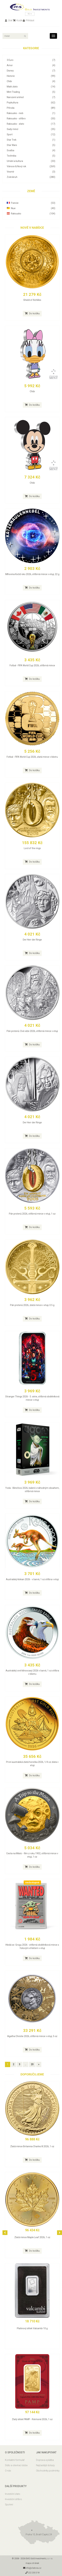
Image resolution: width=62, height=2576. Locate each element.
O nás (8, 2470)
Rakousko (31, 213)
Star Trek (31, 139)
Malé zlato (31, 86)
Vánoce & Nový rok (31, 166)
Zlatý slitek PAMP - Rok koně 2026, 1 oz (32, 2419)
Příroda (31, 108)
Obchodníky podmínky (48, 2470)
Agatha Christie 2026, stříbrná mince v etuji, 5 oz (32, 2036)
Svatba (31, 150)
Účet (8, 20)
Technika (31, 155)
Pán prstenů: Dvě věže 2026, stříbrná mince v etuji (32, 1031)
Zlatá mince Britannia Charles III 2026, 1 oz (32, 2146)
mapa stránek (32, 2563)
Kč (30, 14)
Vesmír (31, 171)
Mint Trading (31, 92)
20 (32, 2064)
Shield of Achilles (32, 300)
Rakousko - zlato (31, 123)
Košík (17, 20)
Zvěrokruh (31, 177)
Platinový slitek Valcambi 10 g (32, 2328)
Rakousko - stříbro (31, 118)
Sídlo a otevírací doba (16, 2465)
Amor (31, 65)
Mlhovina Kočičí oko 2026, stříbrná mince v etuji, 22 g (32, 574)
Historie (31, 76)
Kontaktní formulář (15, 2460)
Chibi (31, 81)
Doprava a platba (45, 2460)
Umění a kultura (31, 161)
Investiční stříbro (13, 2499)
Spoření (9, 2504)
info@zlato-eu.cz (32, 2568)
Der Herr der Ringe (32, 939)
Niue (31, 208)
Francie (31, 203)
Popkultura (31, 102)
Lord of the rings (32, 848)
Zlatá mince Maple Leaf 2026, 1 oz (32, 2237)
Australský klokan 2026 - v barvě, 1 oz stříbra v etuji (32, 1579)
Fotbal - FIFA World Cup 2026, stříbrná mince (32, 665)
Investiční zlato (12, 2494)
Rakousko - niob (31, 113)
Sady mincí (31, 129)
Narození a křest (31, 97)
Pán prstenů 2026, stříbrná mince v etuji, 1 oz (32, 1213)
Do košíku (32, 313)
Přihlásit (28, 20)
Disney (31, 70)
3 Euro (31, 60)
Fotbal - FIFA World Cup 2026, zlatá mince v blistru (32, 757)
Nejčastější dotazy (45, 2465)
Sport (31, 134)
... (25, 2064)
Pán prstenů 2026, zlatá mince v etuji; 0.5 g (32, 1305)
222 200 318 (32, 2572)
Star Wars (31, 145)
